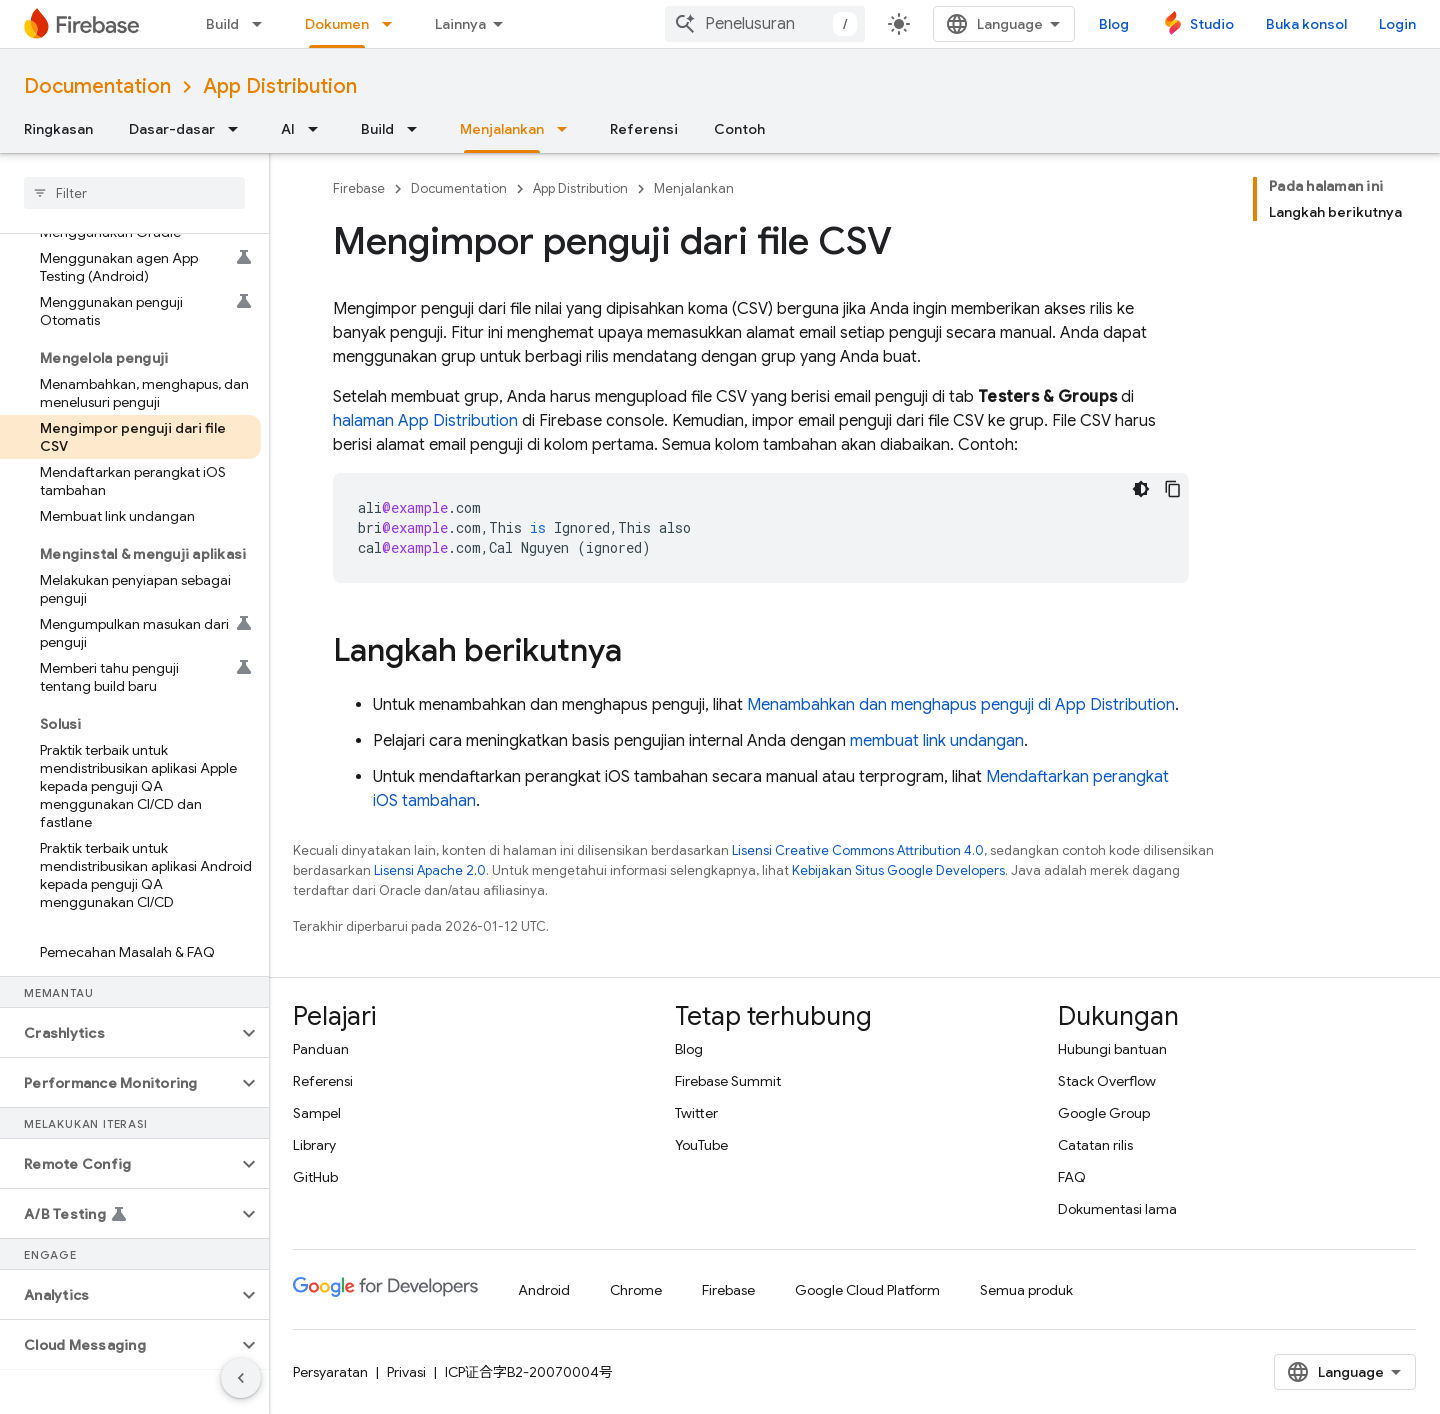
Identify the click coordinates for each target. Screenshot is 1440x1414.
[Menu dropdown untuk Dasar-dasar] (239, 129)
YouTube (701, 1145)
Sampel (317, 1113)
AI (288, 129)
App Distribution (280, 86)
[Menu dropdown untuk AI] (319, 129)
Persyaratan (330, 1372)
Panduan (321, 1049)
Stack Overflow (1107, 1081)
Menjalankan (694, 188)
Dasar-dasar (172, 129)
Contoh (739, 129)
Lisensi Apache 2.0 (430, 870)
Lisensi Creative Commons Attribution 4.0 (858, 850)
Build (222, 24)
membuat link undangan (937, 741)
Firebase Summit (728, 1081)
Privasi (406, 1372)
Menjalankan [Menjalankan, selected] (502, 129)
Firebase (359, 188)
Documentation (97, 86)
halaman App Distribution (425, 421)
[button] (118, 1033)
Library (314, 1145)
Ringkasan (58, 129)
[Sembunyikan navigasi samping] (241, 1378)
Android (544, 1290)
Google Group (1104, 1113)
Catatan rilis (1095, 1145)
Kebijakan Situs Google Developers (898, 870)
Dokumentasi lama (1117, 1209)
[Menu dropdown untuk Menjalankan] (568, 129)
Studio (1212, 24)
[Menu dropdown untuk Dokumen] (393, 24)
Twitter (696, 1113)
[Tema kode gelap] (1141, 489)
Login (1397, 24)
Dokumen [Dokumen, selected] (337, 24)
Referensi (644, 129)
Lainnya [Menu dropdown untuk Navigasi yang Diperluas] (460, 24)
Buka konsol (1306, 24)
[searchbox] (134, 193)
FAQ (1072, 1177)
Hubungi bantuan (1112, 1049)
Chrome (636, 1290)
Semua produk (1026, 1290)
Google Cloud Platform (867, 1290)
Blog (1114, 24)
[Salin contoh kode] (1173, 489)
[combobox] (765, 24)
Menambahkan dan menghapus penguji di (961, 705)
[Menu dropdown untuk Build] (263, 24)
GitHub (315, 1177)
